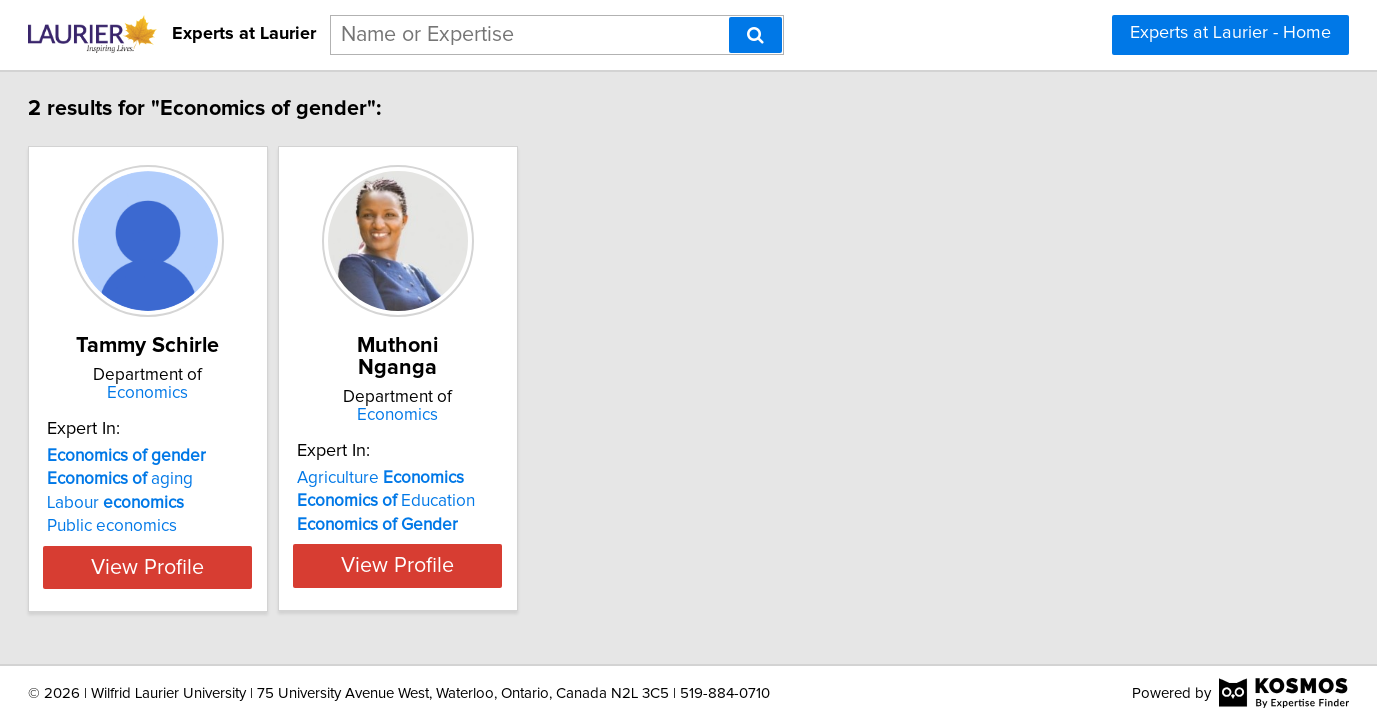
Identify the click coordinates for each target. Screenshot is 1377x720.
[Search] (755, 35)
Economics (233, 393)
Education (497, 479)
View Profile (233, 567)
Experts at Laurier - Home (1230, 33)
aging (181, 479)
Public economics (173, 526)
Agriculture (491, 456)
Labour (176, 503)
